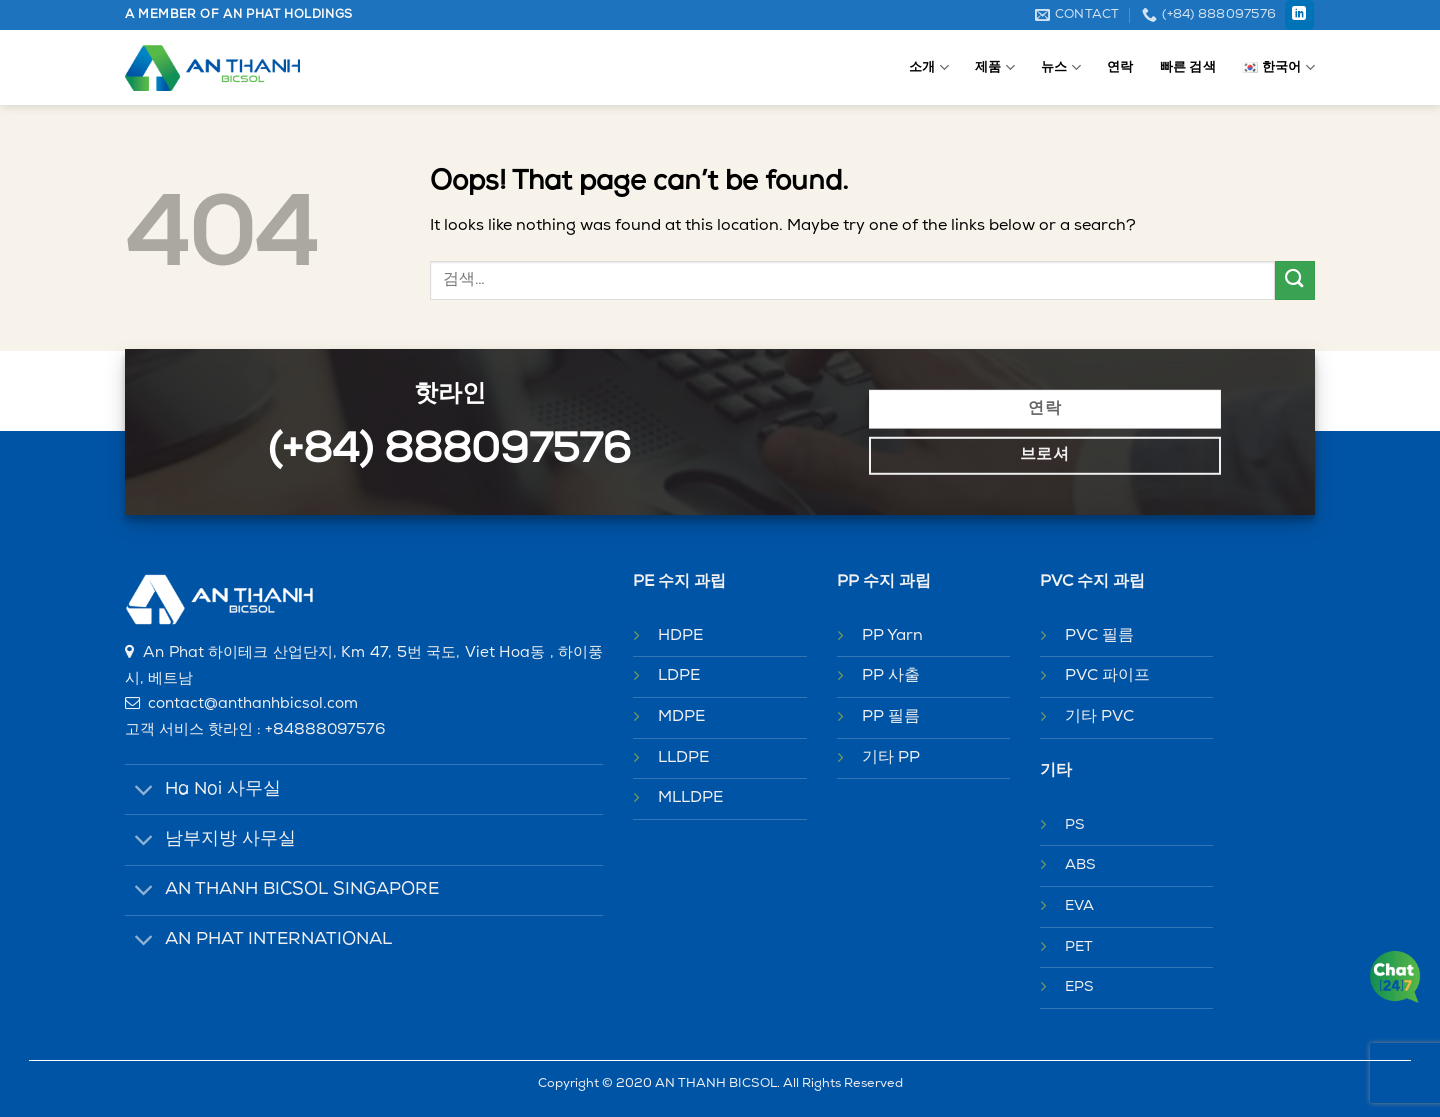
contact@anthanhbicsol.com (253, 704)
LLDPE (683, 758)
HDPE (680, 636)
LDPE (679, 676)
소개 (929, 67)
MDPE (681, 717)
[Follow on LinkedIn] (1299, 15)
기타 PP (891, 758)
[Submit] (1295, 280)
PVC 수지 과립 (1092, 582)
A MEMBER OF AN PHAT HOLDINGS (239, 15)
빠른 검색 (1188, 67)
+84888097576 (325, 730)
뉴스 (1061, 67)
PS (1075, 825)
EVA (1079, 906)
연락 (1120, 67)
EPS (1079, 987)
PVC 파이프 (1107, 676)
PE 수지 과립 (679, 582)
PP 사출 (891, 676)
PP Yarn (892, 636)
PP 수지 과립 (884, 582)
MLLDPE (690, 798)
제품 (995, 67)
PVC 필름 (1099, 636)
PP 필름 (891, 717)
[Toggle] (144, 791)
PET (1079, 947)
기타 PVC (1099, 717)
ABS (1080, 865)
